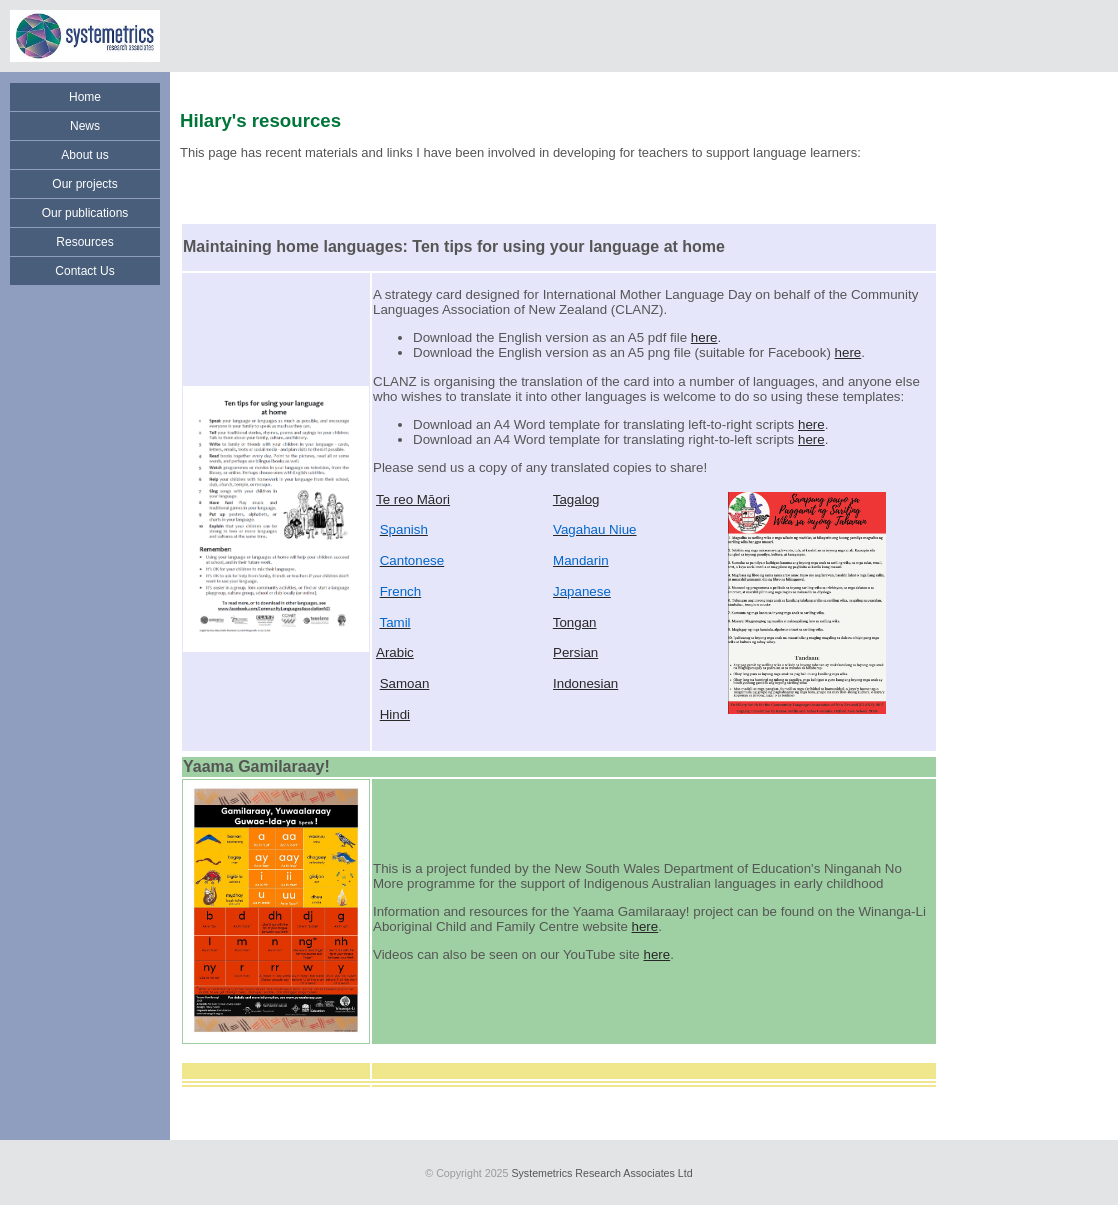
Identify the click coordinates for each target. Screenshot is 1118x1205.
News (85, 126)
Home (85, 97)
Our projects (84, 184)
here (704, 337)
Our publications (85, 213)
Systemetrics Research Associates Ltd (601, 1173)
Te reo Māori (413, 499)
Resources (84, 242)
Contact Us (84, 271)
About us (84, 155)
